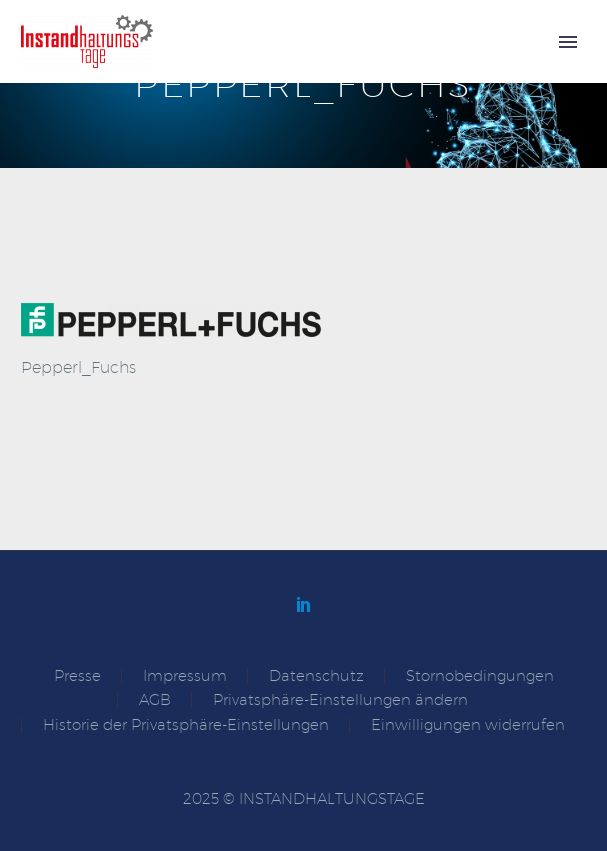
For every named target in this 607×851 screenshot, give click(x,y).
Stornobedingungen (480, 676)
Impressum (185, 676)
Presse (77, 676)
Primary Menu (568, 42)
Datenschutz (316, 676)
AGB (155, 700)
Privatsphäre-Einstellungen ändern (340, 700)
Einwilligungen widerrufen (468, 725)
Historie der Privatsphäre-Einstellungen (186, 725)
